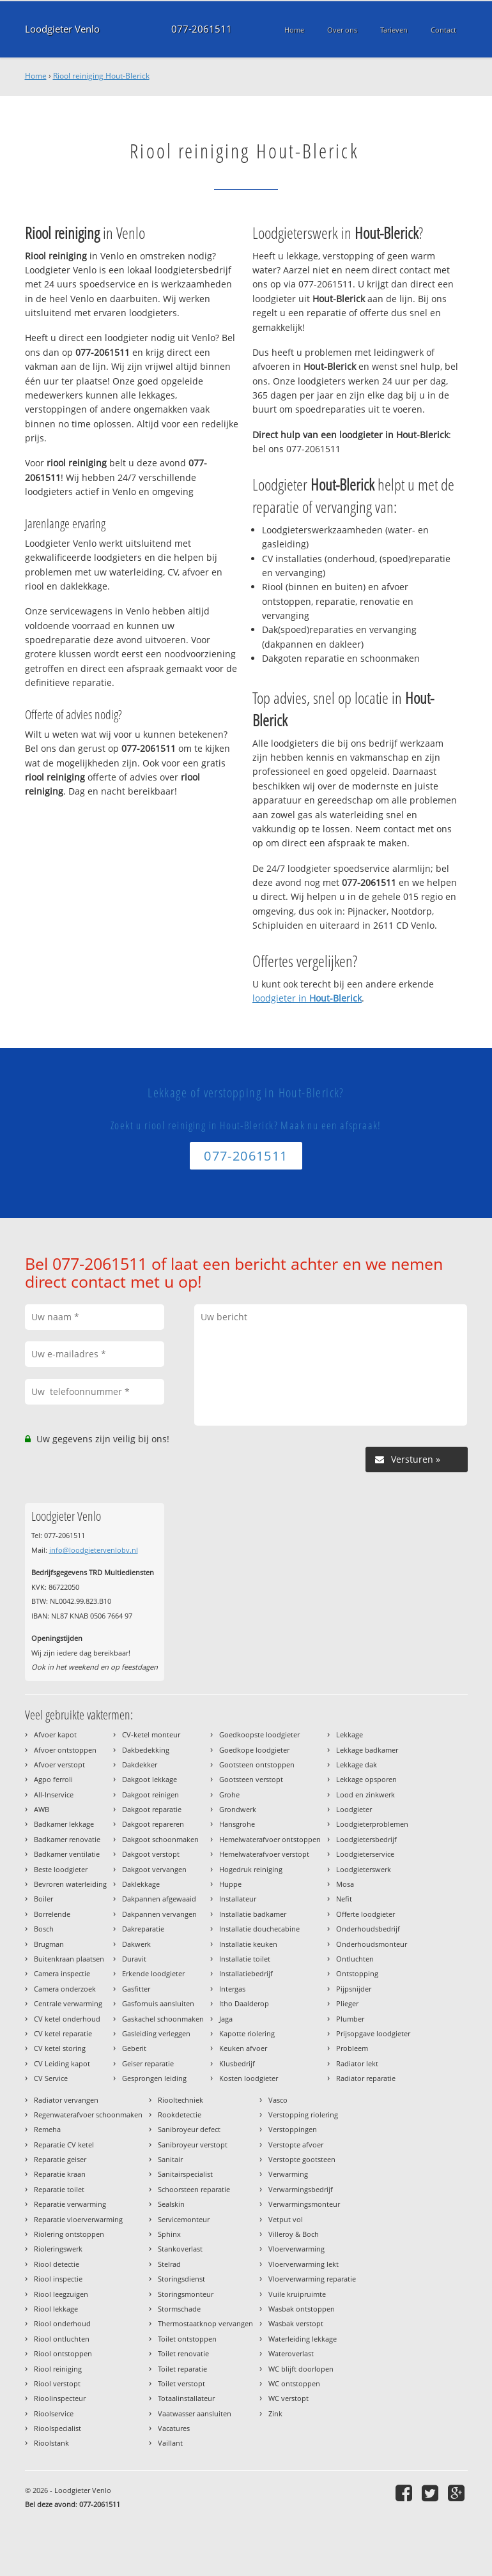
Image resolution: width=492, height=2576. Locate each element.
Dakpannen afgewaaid (159, 1898)
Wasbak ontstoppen (301, 2308)
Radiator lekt (357, 2063)
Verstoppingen (292, 2129)
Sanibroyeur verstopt (192, 2144)
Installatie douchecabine (259, 1928)
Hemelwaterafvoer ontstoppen (270, 1839)
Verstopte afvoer (295, 2144)
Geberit (134, 2048)
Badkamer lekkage (64, 1824)
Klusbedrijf (237, 2063)
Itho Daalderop (244, 2003)
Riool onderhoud (62, 2323)
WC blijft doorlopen (301, 2369)
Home (36, 75)
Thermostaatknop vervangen (205, 2323)
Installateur (237, 1898)
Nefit (344, 1898)
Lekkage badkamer (367, 1750)
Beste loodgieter (61, 1869)
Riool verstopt (57, 2383)
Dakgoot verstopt (151, 1854)
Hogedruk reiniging (250, 1869)
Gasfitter (136, 1988)
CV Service (51, 2078)
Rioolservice (53, 2413)
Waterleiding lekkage (302, 2339)
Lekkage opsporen (366, 1779)
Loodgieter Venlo (62, 29)
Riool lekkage (56, 2308)
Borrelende (52, 1914)
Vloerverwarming (296, 2248)
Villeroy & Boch (293, 2234)
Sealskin (171, 2204)
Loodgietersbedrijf (366, 1839)
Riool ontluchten (61, 2339)
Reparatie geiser (60, 2159)
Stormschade (179, 2308)
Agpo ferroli (53, 1779)
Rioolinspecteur (60, 2398)
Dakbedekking (145, 1750)
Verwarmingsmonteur (304, 2204)
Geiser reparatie (148, 2063)
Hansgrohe (237, 1824)
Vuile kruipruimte (297, 2294)
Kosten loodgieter (248, 2078)
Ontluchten (355, 1958)
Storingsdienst (181, 2278)
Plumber (350, 2018)
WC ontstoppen (294, 2383)
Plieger (347, 2003)
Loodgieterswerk (363, 1869)
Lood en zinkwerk (365, 1794)
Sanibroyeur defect (189, 2129)
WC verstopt (288, 2398)
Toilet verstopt (181, 2383)
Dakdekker (139, 1764)
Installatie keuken (248, 1944)
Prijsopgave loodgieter (373, 2033)
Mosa (345, 1884)
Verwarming (288, 2174)
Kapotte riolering (247, 2033)
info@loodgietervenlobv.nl (93, 1550)
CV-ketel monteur (151, 1734)
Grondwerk (237, 1809)
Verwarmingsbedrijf (300, 2189)
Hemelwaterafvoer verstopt (264, 1854)
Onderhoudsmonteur (371, 1944)
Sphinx (169, 2234)
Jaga (226, 2018)
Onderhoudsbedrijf (368, 1928)
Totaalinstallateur (186, 2398)
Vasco (278, 2100)
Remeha (47, 2129)
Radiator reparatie (366, 2078)
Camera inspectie (62, 1973)
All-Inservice (53, 1794)
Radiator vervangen (66, 2100)
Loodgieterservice (365, 1854)
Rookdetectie (179, 2114)
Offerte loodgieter (365, 1914)
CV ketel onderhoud (67, 2018)
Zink (275, 2413)
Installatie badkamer (252, 1914)
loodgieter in (307, 998)
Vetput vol (285, 2219)
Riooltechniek (180, 2100)
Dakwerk (136, 1944)
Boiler (43, 1898)
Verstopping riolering (303, 2114)
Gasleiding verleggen (156, 2033)
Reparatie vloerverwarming (78, 2219)
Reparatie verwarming (70, 2204)
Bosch (44, 1928)
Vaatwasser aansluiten (194, 2413)
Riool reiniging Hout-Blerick (101, 75)
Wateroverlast (291, 2353)
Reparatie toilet (59, 2189)
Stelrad (169, 2264)
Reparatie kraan (60, 2174)
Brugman (49, 1944)
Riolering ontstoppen (69, 2234)
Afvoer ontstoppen (65, 1750)
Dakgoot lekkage (149, 1779)
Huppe (230, 1884)
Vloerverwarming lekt (303, 2264)
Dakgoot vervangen (154, 1869)
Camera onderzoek (65, 1988)
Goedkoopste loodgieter (259, 1734)
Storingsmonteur (185, 2294)
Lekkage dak (356, 1764)
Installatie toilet (244, 1958)
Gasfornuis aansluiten (158, 2003)
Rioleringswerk (58, 2248)
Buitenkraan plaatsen (69, 1958)
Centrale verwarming (68, 2003)
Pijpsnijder (353, 1988)
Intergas (232, 1988)
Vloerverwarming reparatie (312, 2278)
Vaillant (170, 2443)
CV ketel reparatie (63, 2033)
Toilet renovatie (183, 2353)
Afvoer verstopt (59, 1764)
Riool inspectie (58, 2278)
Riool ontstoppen (63, 2353)
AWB (41, 1809)
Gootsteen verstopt (251, 1779)
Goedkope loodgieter (254, 1750)
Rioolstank (51, 2443)
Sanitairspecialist (185, 2174)
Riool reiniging (58, 2369)
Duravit (134, 1958)
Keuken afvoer (243, 2048)
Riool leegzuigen (61, 2294)
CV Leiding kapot (62, 2063)
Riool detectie (56, 2264)
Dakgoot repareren (153, 1824)
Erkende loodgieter (153, 1973)
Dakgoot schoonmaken (160, 1839)
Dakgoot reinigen (150, 1794)
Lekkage (349, 1734)
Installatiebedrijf (246, 1973)
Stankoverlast (180, 2248)
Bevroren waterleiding (70, 1884)
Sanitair (170, 2159)
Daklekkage (141, 1884)
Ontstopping (357, 1973)
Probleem (352, 2048)
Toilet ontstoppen (187, 2339)
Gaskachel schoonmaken (163, 2018)
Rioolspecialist (57, 2428)
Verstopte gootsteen (301, 2159)
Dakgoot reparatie (151, 1809)
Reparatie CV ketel (64, 2144)
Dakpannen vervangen (159, 1914)
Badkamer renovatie (67, 1839)
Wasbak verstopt (295, 2323)
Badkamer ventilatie (67, 1854)
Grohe (229, 1794)
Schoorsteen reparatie (194, 2189)
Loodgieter (354, 1809)
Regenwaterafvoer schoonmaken (88, 2114)
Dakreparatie (143, 1928)
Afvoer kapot (55, 1734)
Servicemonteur (184, 2219)
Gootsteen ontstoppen (257, 1764)
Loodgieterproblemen (372, 1824)
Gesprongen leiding (154, 2078)
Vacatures (174, 2428)
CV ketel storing (60, 2048)
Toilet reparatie (182, 2369)
